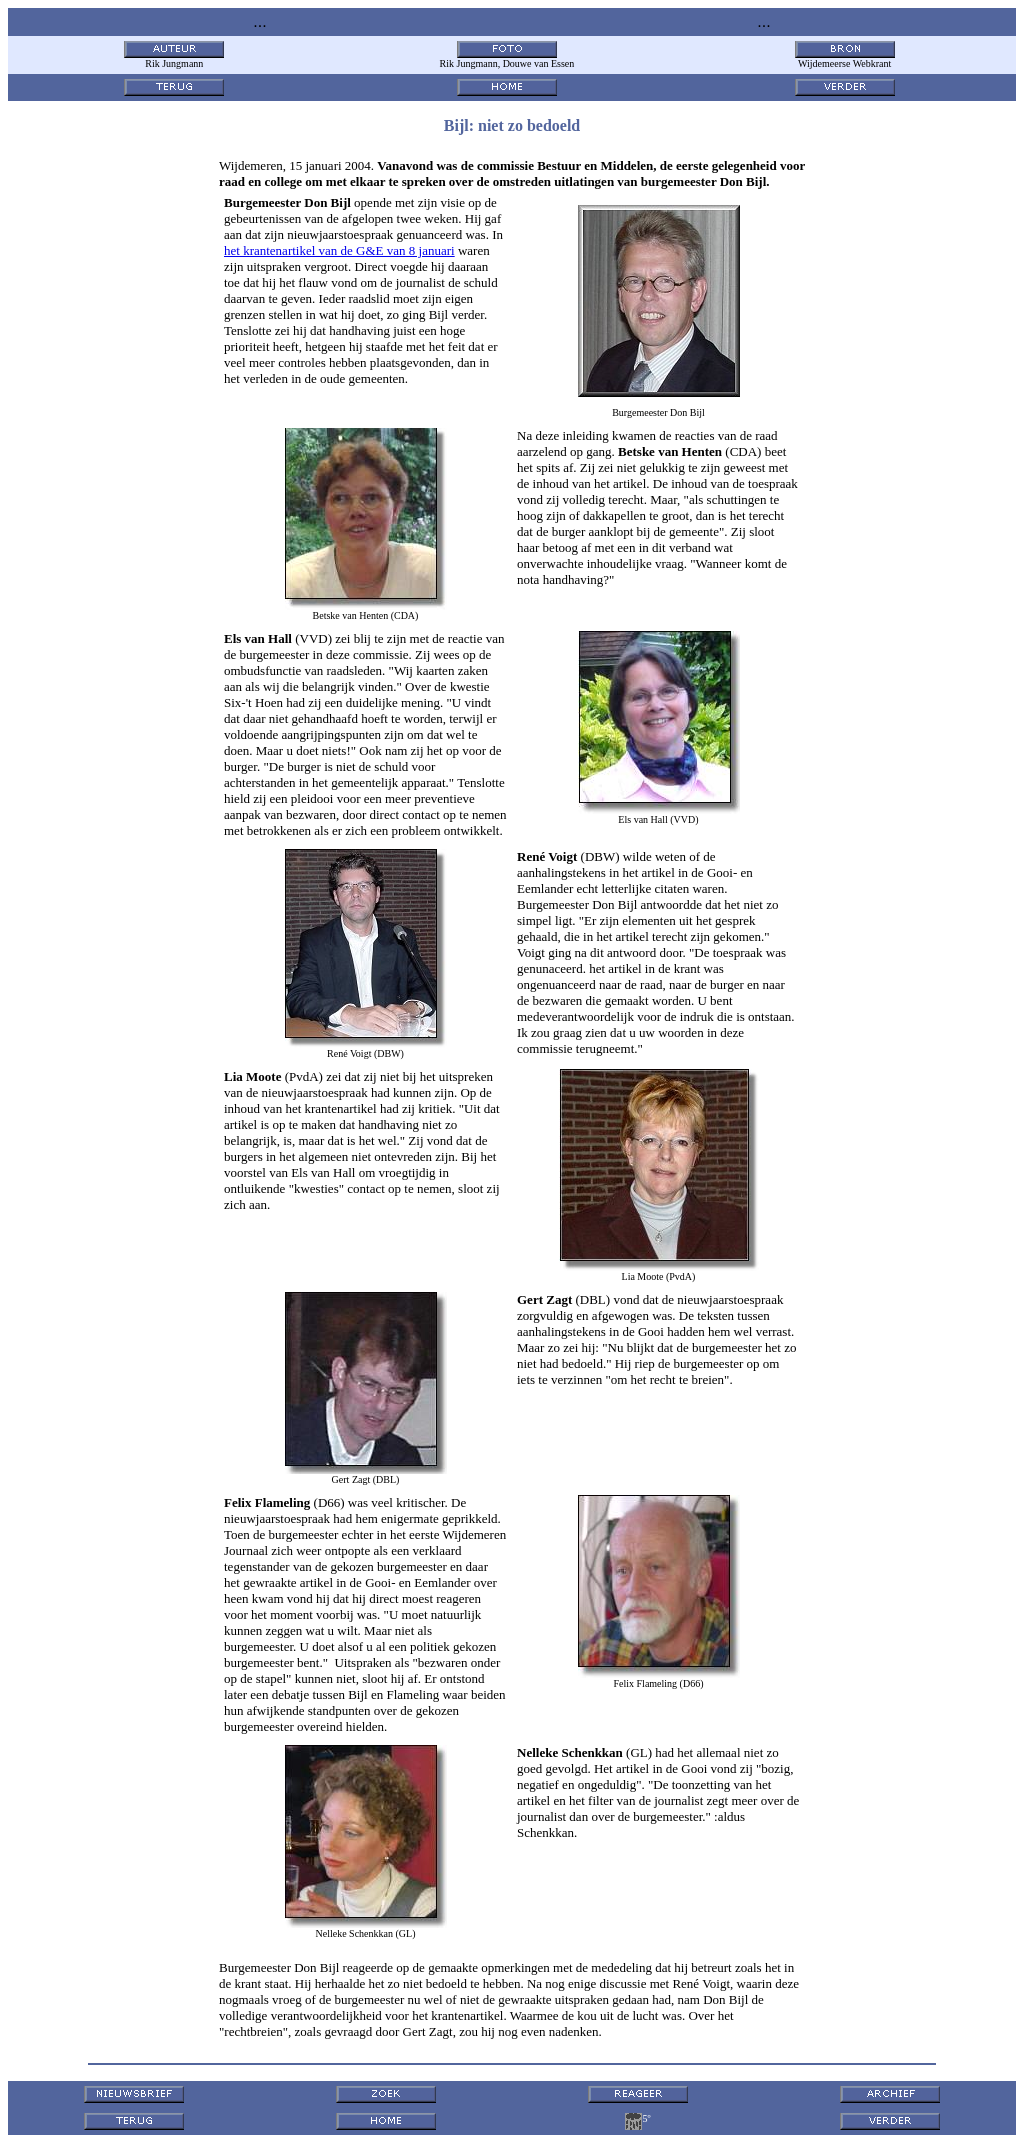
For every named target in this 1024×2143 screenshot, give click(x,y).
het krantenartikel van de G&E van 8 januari (339, 250)
